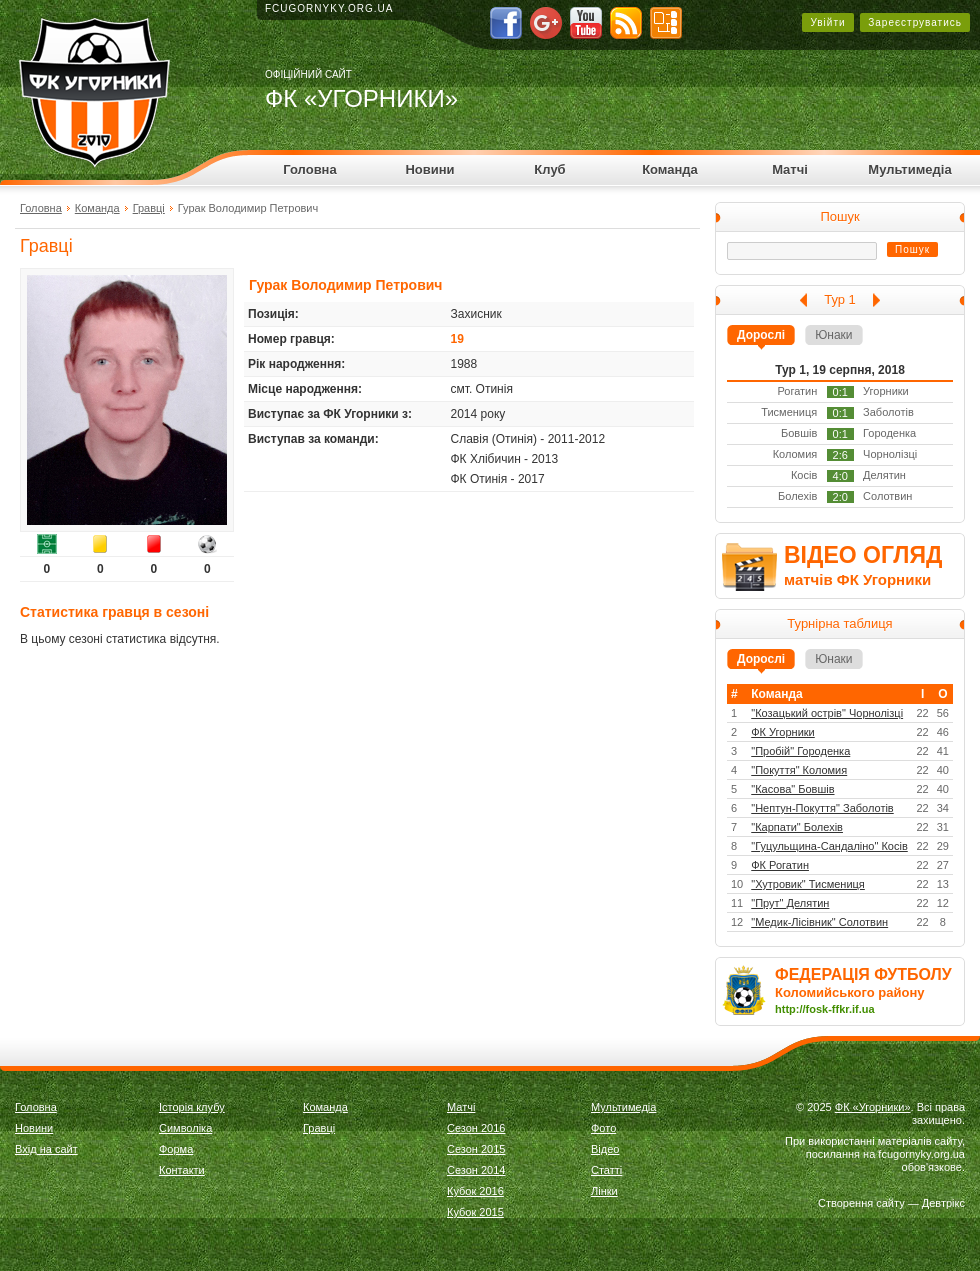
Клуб (549, 169)
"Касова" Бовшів (792, 789)
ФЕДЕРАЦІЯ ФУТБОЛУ (863, 974)
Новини (429, 169)
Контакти (182, 1170)
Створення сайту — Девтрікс (891, 1203)
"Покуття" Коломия (799, 770)
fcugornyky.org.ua (329, 8)
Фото (603, 1128)
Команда (670, 169)
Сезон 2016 (476, 1128)
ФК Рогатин (780, 865)
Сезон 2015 (476, 1149)
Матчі (790, 169)
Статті (606, 1170)
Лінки (604, 1191)
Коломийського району (850, 992)
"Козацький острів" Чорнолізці (827, 713)
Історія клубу (192, 1107)
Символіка (185, 1128)
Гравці (149, 208)
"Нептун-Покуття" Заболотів (822, 808)
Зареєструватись (915, 22)
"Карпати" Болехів (797, 827)
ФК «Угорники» (873, 1107)
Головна (309, 169)
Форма (176, 1149)
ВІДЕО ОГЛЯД (863, 555)
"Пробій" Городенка (800, 751)
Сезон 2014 (476, 1170)
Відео (605, 1149)
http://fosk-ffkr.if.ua (825, 1009)
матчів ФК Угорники (857, 579)
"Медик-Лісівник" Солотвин (819, 922)
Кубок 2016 (475, 1191)
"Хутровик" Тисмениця (808, 884)
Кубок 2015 (475, 1212)
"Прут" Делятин (790, 903)
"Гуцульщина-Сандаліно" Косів (829, 846)
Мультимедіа (909, 169)
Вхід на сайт (46, 1149)
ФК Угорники (783, 732)
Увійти (827, 22)
